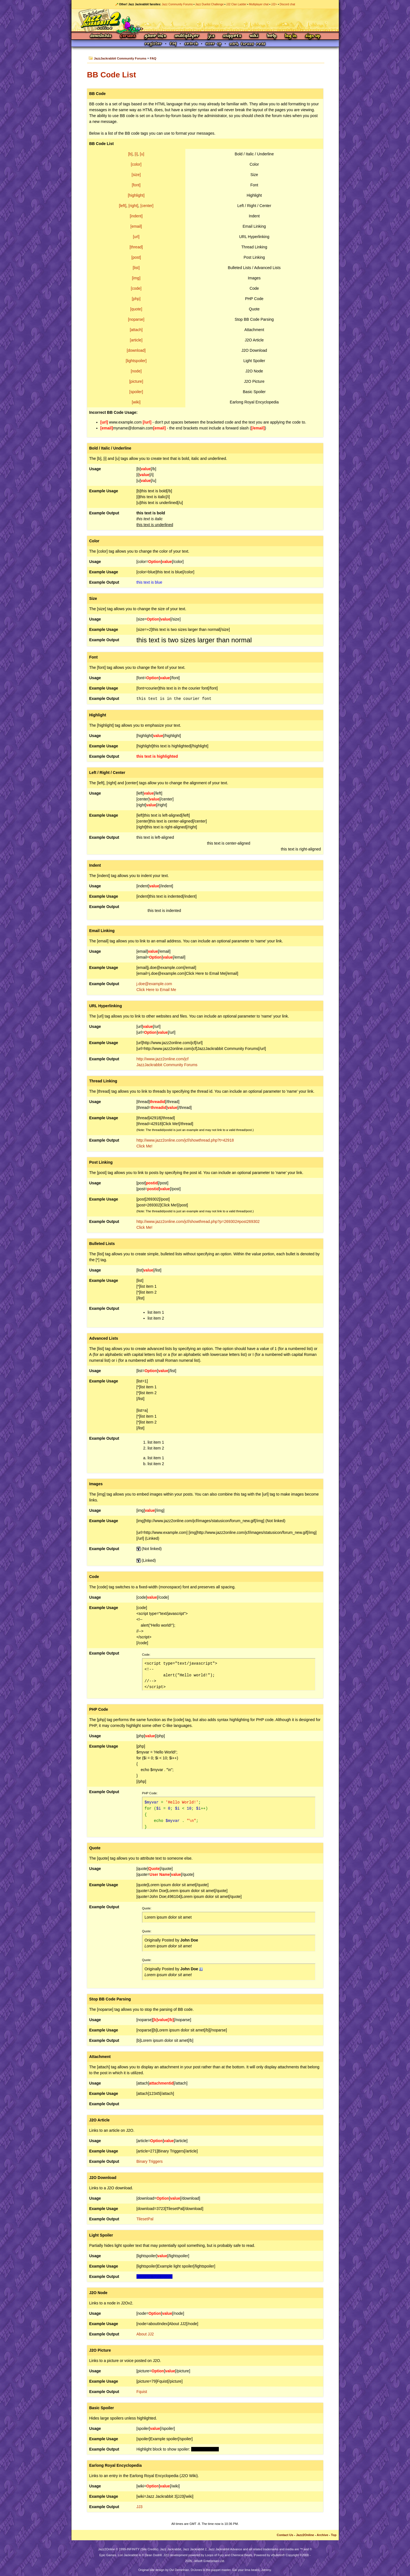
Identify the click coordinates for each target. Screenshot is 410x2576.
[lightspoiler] (136, 360)
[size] (136, 174)
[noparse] (136, 319)
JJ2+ (274, 4)
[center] (147, 205)
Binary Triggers (149, 2161)
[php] (136, 298)
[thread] (136, 247)
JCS (211, 36)
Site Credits (149, 2549)
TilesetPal (145, 2219)
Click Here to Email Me (156, 989)
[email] (136, 226)
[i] (136, 154)
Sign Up (312, 36)
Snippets (232, 36)
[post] (136, 257)
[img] (136, 278)
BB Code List (111, 74)
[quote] (136, 309)
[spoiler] (136, 391)
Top (334, 2535)
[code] (136, 288)
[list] (136, 267)
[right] (133, 205)
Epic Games (107, 2555)
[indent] (136, 216)
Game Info (155, 36)
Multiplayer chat (258, 4)
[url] (136, 236)
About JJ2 (145, 2334)
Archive (322, 2535)
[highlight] (136, 195)
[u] (142, 154)
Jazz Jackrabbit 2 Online (205, 20)
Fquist (141, 2391)
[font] (136, 185)
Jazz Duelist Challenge (209, 4)
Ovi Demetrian (179, 2570)
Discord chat (287, 4)
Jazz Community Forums (177, 4)
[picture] (136, 381)
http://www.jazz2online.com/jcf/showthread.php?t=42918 (185, 1140)
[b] (130, 154)
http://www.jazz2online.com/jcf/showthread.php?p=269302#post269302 (198, 1221)
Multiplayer (187, 36)
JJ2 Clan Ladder (236, 4)
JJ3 (139, 2506)
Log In (290, 36)
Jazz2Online (305, 2535)
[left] (122, 205)
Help (272, 36)
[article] (136, 340)
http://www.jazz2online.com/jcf (162, 1059)
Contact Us (285, 2535)
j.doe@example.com (154, 984)
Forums (128, 36)
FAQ (153, 58)
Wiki (254, 36)
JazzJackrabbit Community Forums (120, 58)
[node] (136, 371)
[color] (136, 164)
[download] (136, 350)
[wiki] (136, 402)
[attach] (136, 329)
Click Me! (144, 1146)
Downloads (101, 36)
